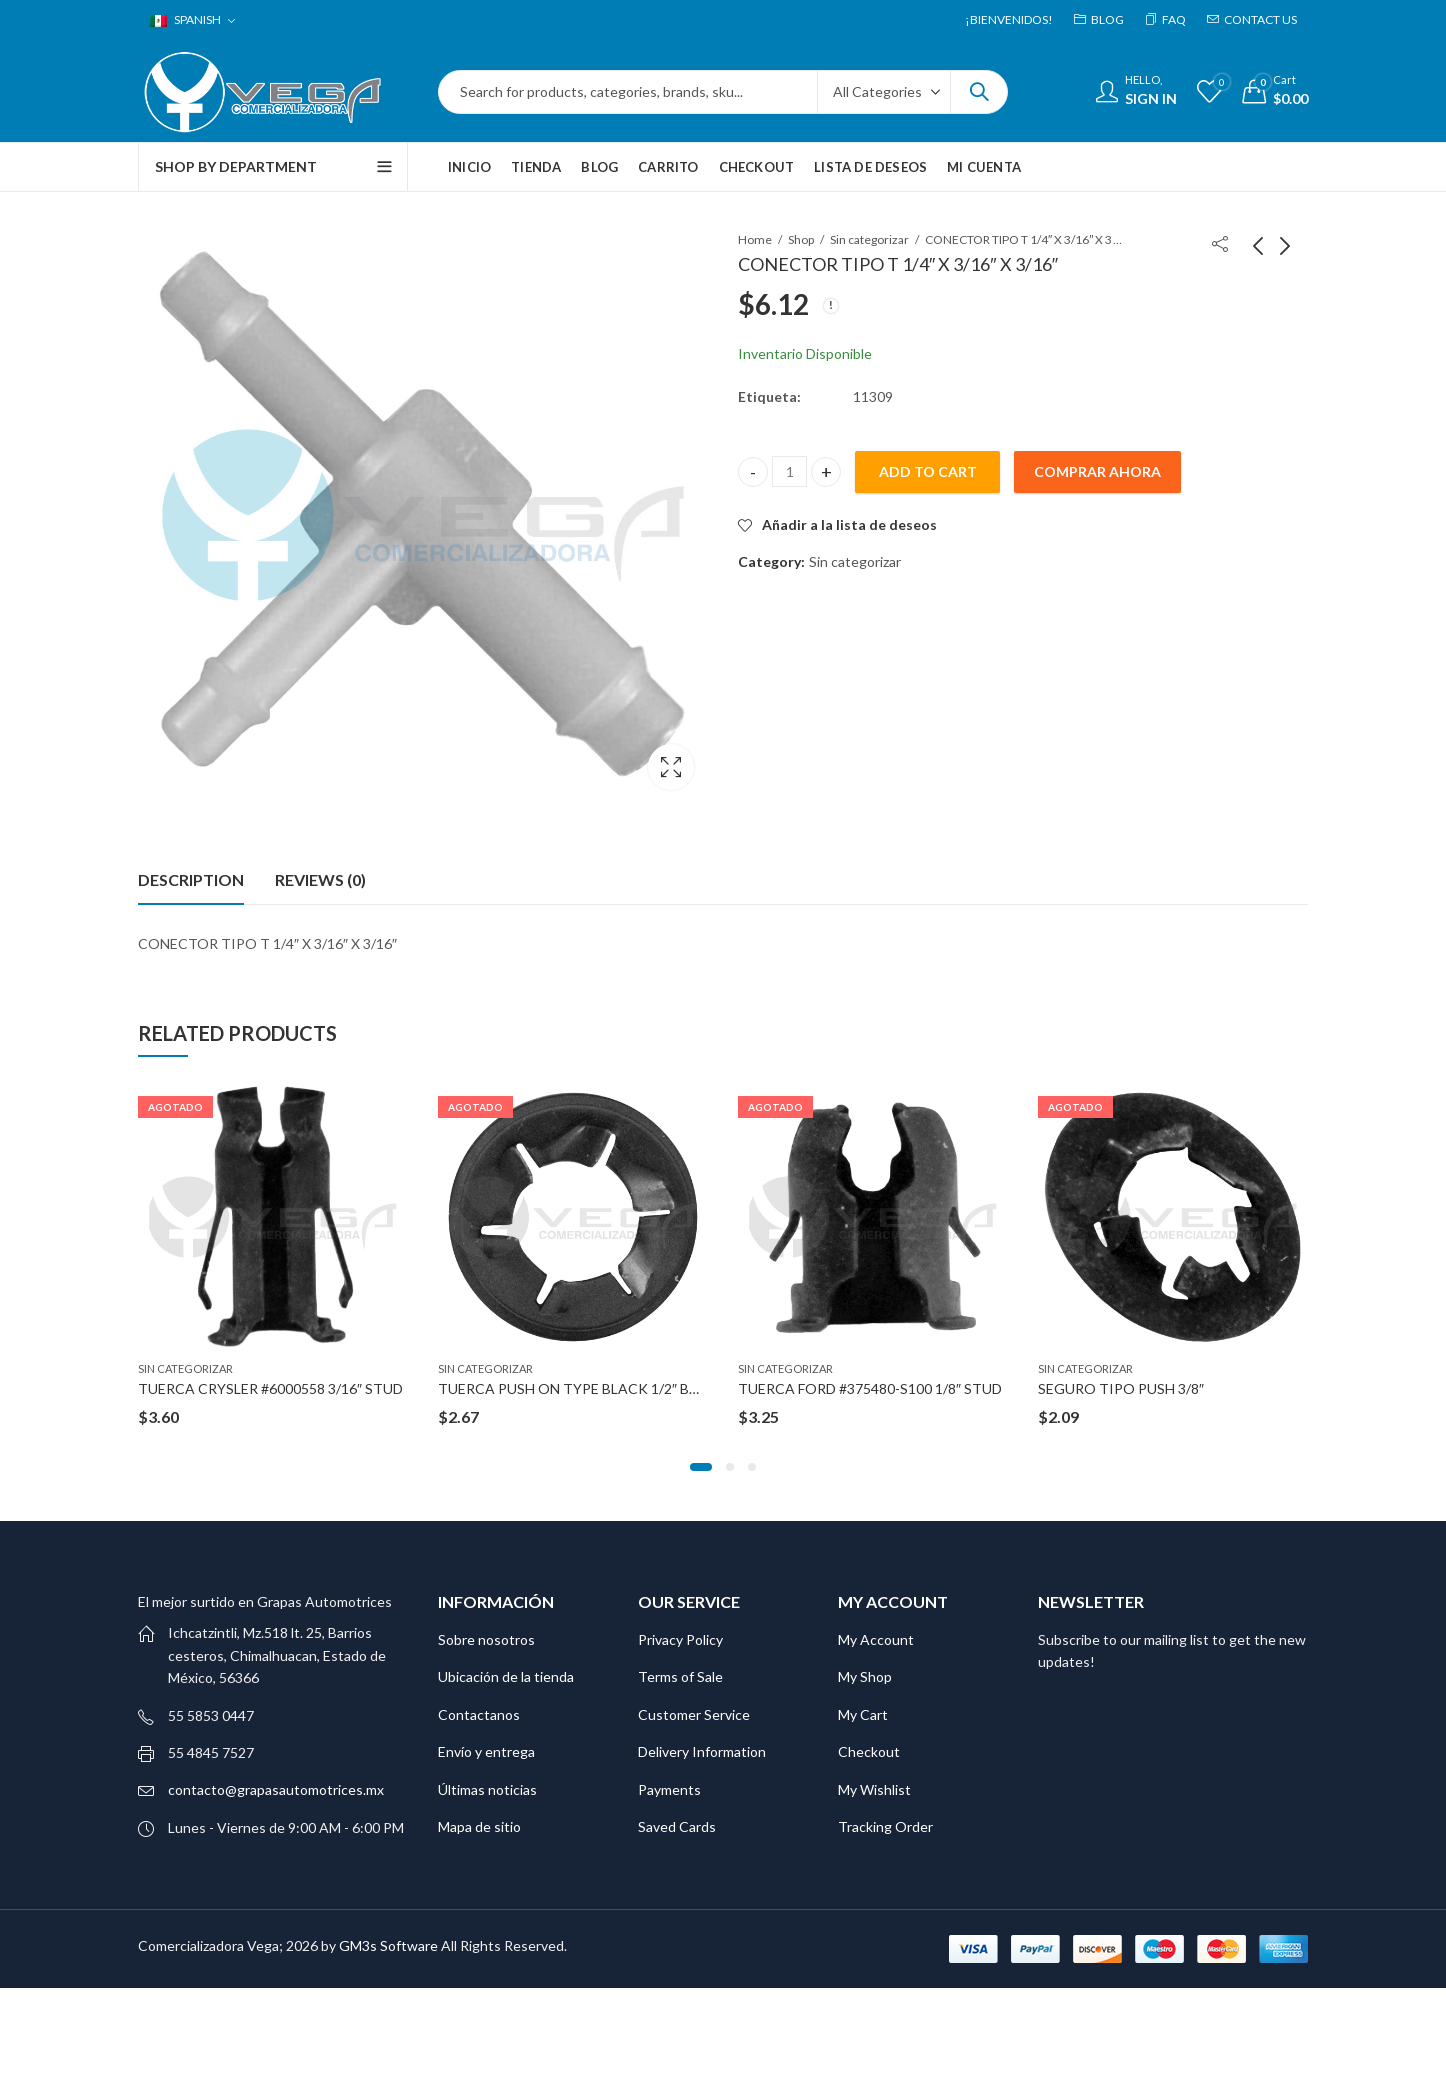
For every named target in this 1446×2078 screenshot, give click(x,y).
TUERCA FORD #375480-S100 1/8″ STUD (870, 1388)
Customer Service (694, 1714)
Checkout (869, 1751)
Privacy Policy (680, 1639)
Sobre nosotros (486, 1639)
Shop (801, 239)
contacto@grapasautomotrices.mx (276, 1789)
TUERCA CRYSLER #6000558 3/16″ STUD (270, 1388)
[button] (701, 1467)
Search (979, 92)
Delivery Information (702, 1751)
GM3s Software (390, 1945)
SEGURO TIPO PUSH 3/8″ (1121, 1388)
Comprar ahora (1097, 471)
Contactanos (479, 1714)
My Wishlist (874, 1789)
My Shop (865, 1676)
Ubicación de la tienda (506, 1676)
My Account (876, 1639)
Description (191, 879)
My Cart (863, 1714)
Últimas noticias (487, 1789)
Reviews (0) (320, 879)
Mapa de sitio (479, 1826)
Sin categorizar (869, 239)
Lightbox (671, 767)
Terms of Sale (680, 1676)
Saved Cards (677, 1826)
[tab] (191, 880)
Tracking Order (885, 1826)
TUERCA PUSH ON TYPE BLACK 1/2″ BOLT (577, 1388)
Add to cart (928, 471)
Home (755, 239)
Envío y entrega (486, 1751)
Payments (669, 1789)
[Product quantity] (789, 471)
